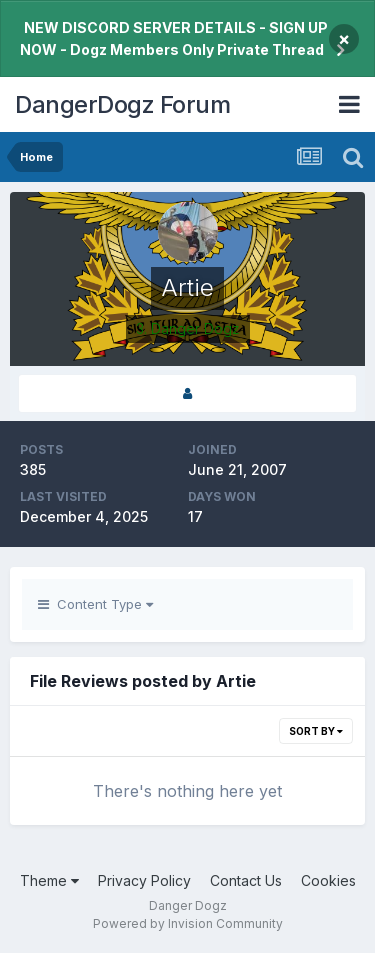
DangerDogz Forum (122, 104)
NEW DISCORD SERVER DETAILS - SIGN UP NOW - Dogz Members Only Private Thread (174, 38)
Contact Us (246, 880)
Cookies (328, 880)
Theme (49, 880)
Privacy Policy (144, 880)
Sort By (316, 731)
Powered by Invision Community (188, 923)
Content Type (95, 604)
